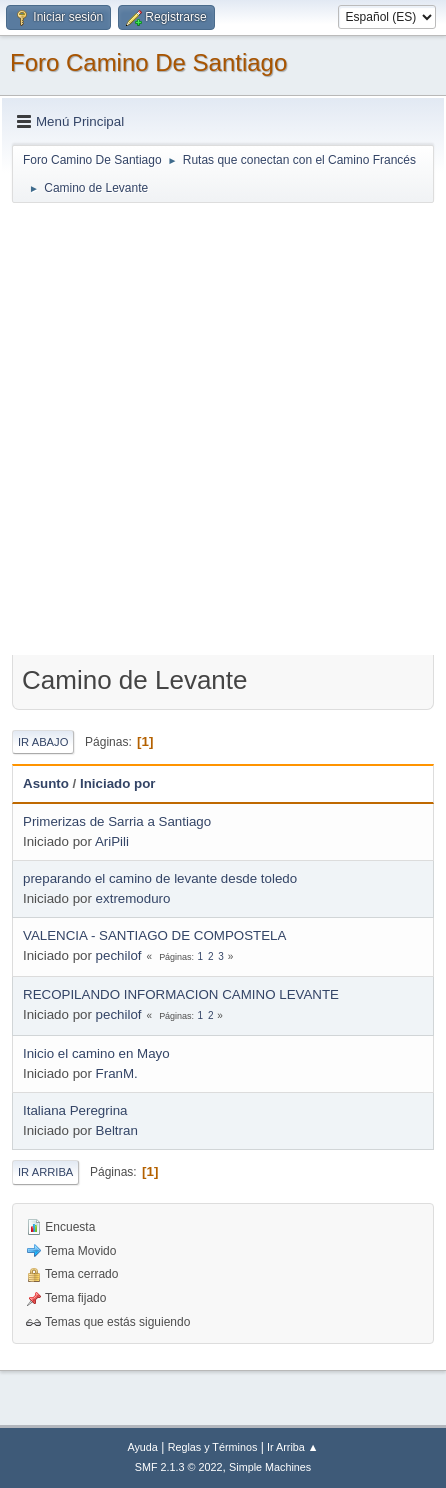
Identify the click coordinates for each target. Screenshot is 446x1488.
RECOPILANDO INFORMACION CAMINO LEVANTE (181, 994)
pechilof (119, 955)
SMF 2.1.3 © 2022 (179, 1467)
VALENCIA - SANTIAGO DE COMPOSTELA (154, 935)
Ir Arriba (45, 1172)
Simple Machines (270, 1467)
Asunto (46, 783)
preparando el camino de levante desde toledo (160, 878)
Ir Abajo (43, 742)
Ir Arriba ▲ (292, 1447)
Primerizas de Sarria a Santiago (117, 821)
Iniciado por (118, 783)
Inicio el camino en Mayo (96, 1053)
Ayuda (142, 1447)
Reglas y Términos (213, 1447)
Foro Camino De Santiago (148, 62)
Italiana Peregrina (75, 1110)
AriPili (112, 841)
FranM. (117, 1073)
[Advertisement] (223, 428)
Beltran (117, 1130)
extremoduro (133, 898)
